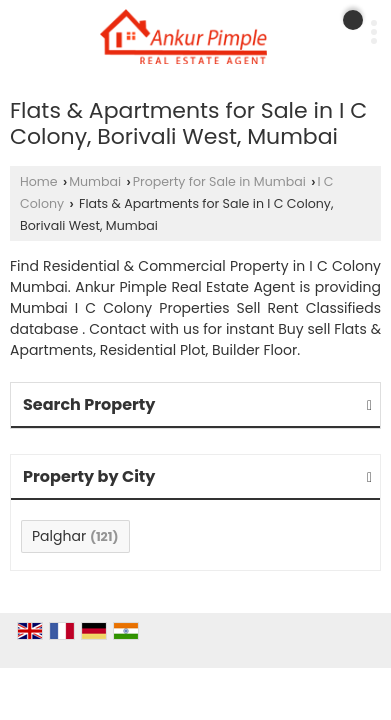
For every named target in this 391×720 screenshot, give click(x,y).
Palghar (59, 536)
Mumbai (95, 181)
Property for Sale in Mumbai (219, 181)
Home (39, 181)
